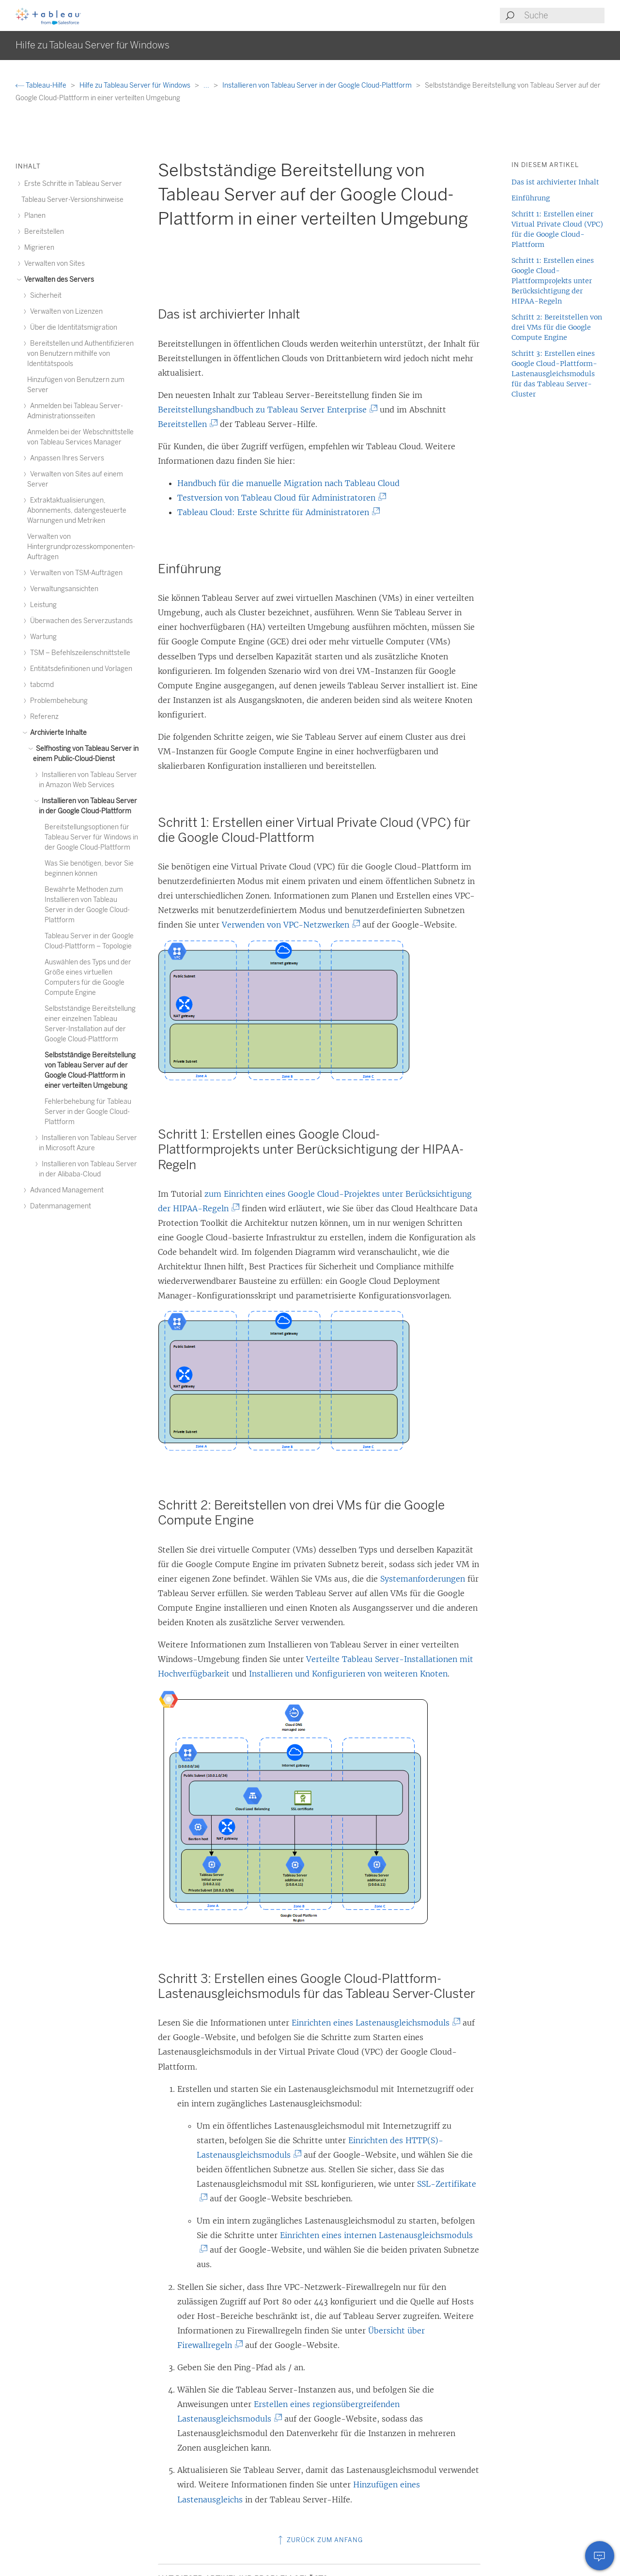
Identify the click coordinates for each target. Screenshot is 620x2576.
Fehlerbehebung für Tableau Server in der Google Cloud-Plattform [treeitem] (88, 1111)
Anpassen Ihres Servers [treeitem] (65, 458)
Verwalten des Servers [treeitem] (57, 279)
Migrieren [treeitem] (37, 248)
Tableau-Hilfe (42, 85)
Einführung (531, 198)
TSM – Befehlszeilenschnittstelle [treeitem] (78, 653)
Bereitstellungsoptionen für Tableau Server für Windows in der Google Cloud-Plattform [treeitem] (91, 837)
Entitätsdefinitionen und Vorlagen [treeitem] (79, 669)
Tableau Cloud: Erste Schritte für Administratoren (276, 512)
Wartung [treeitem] (42, 637)
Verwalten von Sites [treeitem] (53, 263)
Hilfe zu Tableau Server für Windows (135, 85)
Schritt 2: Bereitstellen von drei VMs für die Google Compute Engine (557, 327)
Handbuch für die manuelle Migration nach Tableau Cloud (288, 483)
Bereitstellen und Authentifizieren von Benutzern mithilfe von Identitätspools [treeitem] (80, 353)
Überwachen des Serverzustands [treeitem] (80, 621)
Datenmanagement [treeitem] (59, 1206)
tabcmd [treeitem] (40, 685)
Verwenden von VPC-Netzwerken (289, 925)
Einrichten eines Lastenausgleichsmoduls (374, 2022)
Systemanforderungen (422, 1579)
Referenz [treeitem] (43, 717)
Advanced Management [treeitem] (65, 1190)
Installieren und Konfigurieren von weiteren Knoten (348, 1673)
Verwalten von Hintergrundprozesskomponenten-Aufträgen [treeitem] (81, 547)
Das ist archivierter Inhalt (555, 182)
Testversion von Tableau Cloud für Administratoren (280, 498)
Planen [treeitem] (33, 216)
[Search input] (563, 15)
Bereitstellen (186, 424)
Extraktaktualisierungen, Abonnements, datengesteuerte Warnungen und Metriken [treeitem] (76, 510)
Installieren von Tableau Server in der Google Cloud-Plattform (317, 85)
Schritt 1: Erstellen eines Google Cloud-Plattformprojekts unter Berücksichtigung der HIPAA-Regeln (553, 280)
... (207, 85)
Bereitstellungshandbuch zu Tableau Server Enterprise (266, 409)
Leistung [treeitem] (42, 605)
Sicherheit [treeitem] (44, 295)
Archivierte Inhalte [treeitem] (57, 733)
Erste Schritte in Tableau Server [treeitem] (71, 184)
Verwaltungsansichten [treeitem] (62, 589)
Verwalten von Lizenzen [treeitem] (65, 311)
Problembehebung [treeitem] (57, 701)
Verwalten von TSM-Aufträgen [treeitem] (75, 573)
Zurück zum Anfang (319, 2540)
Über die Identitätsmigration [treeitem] (72, 327)
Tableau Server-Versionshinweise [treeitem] (72, 200)
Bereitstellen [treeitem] (42, 232)
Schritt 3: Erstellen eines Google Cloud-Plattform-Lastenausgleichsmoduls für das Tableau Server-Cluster (554, 373)
